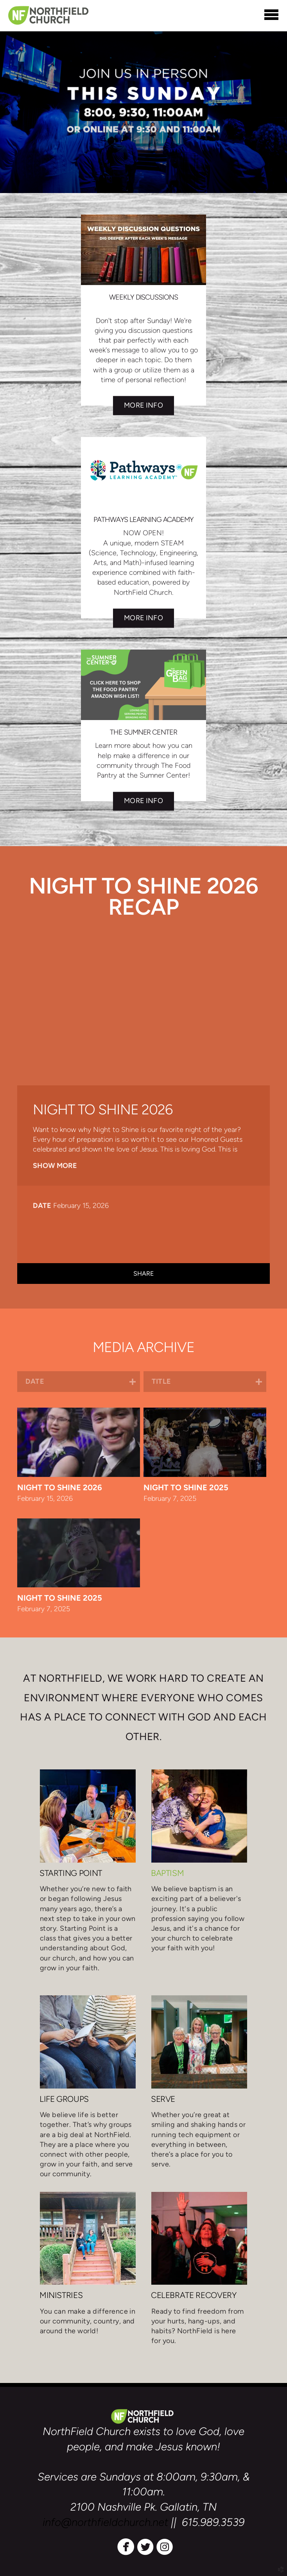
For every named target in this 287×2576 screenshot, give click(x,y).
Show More (55, 1165)
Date (42, 1205)
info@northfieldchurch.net (105, 2522)
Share (143, 1273)
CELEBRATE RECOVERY (194, 2295)
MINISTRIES (61, 2295)
